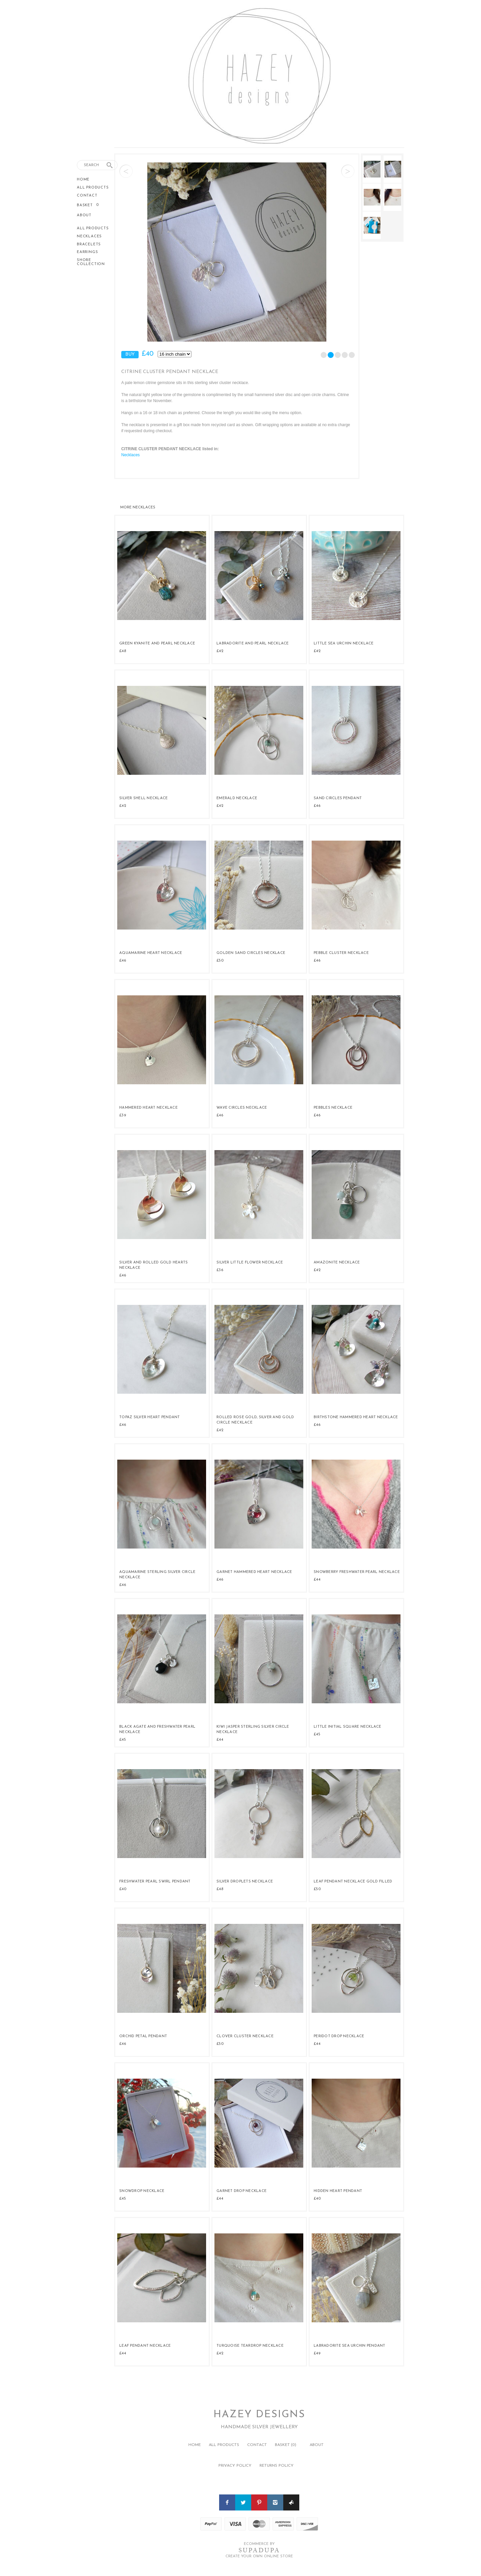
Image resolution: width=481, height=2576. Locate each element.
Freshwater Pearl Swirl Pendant (155, 1881)
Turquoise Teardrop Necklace (250, 2346)
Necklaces (89, 236)
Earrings (87, 252)
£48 (122, 651)
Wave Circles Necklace (241, 1108)
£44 (317, 1580)
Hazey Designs (259, 2415)
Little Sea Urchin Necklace (344, 643)
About (84, 215)
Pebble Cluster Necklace (341, 953)
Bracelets (89, 244)
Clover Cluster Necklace (245, 2036)
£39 (122, 1115)
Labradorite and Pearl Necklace (252, 643)
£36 (219, 1270)
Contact (87, 196)
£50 (219, 961)
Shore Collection (91, 262)
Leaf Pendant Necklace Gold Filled (353, 1881)
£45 (122, 1740)
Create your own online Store (259, 2556)
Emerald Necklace (236, 798)
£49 (317, 2353)
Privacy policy (235, 2466)
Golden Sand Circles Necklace (250, 953)
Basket (85, 205)
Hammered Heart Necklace (148, 1108)
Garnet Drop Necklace (241, 2191)
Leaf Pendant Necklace (145, 2346)
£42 (219, 651)
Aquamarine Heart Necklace (150, 953)
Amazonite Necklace (337, 1262)
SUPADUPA (259, 2550)
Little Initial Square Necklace (347, 1727)
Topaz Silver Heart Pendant (149, 1417)
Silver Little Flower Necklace (249, 1262)
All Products (93, 188)
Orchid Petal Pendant (143, 2036)
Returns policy (277, 2466)
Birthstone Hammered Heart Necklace (356, 1417)
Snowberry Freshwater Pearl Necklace (357, 1572)
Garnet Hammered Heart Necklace (254, 1572)
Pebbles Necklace (333, 1108)
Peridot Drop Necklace (339, 2036)
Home (83, 179)
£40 (122, 1889)
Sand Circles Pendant (338, 798)
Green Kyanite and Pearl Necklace (157, 643)
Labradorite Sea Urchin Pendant (349, 2346)
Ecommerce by (259, 2544)
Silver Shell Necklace (143, 798)
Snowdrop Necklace (141, 2191)
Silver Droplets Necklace (244, 1881)
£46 (317, 806)
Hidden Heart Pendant (338, 2191)
